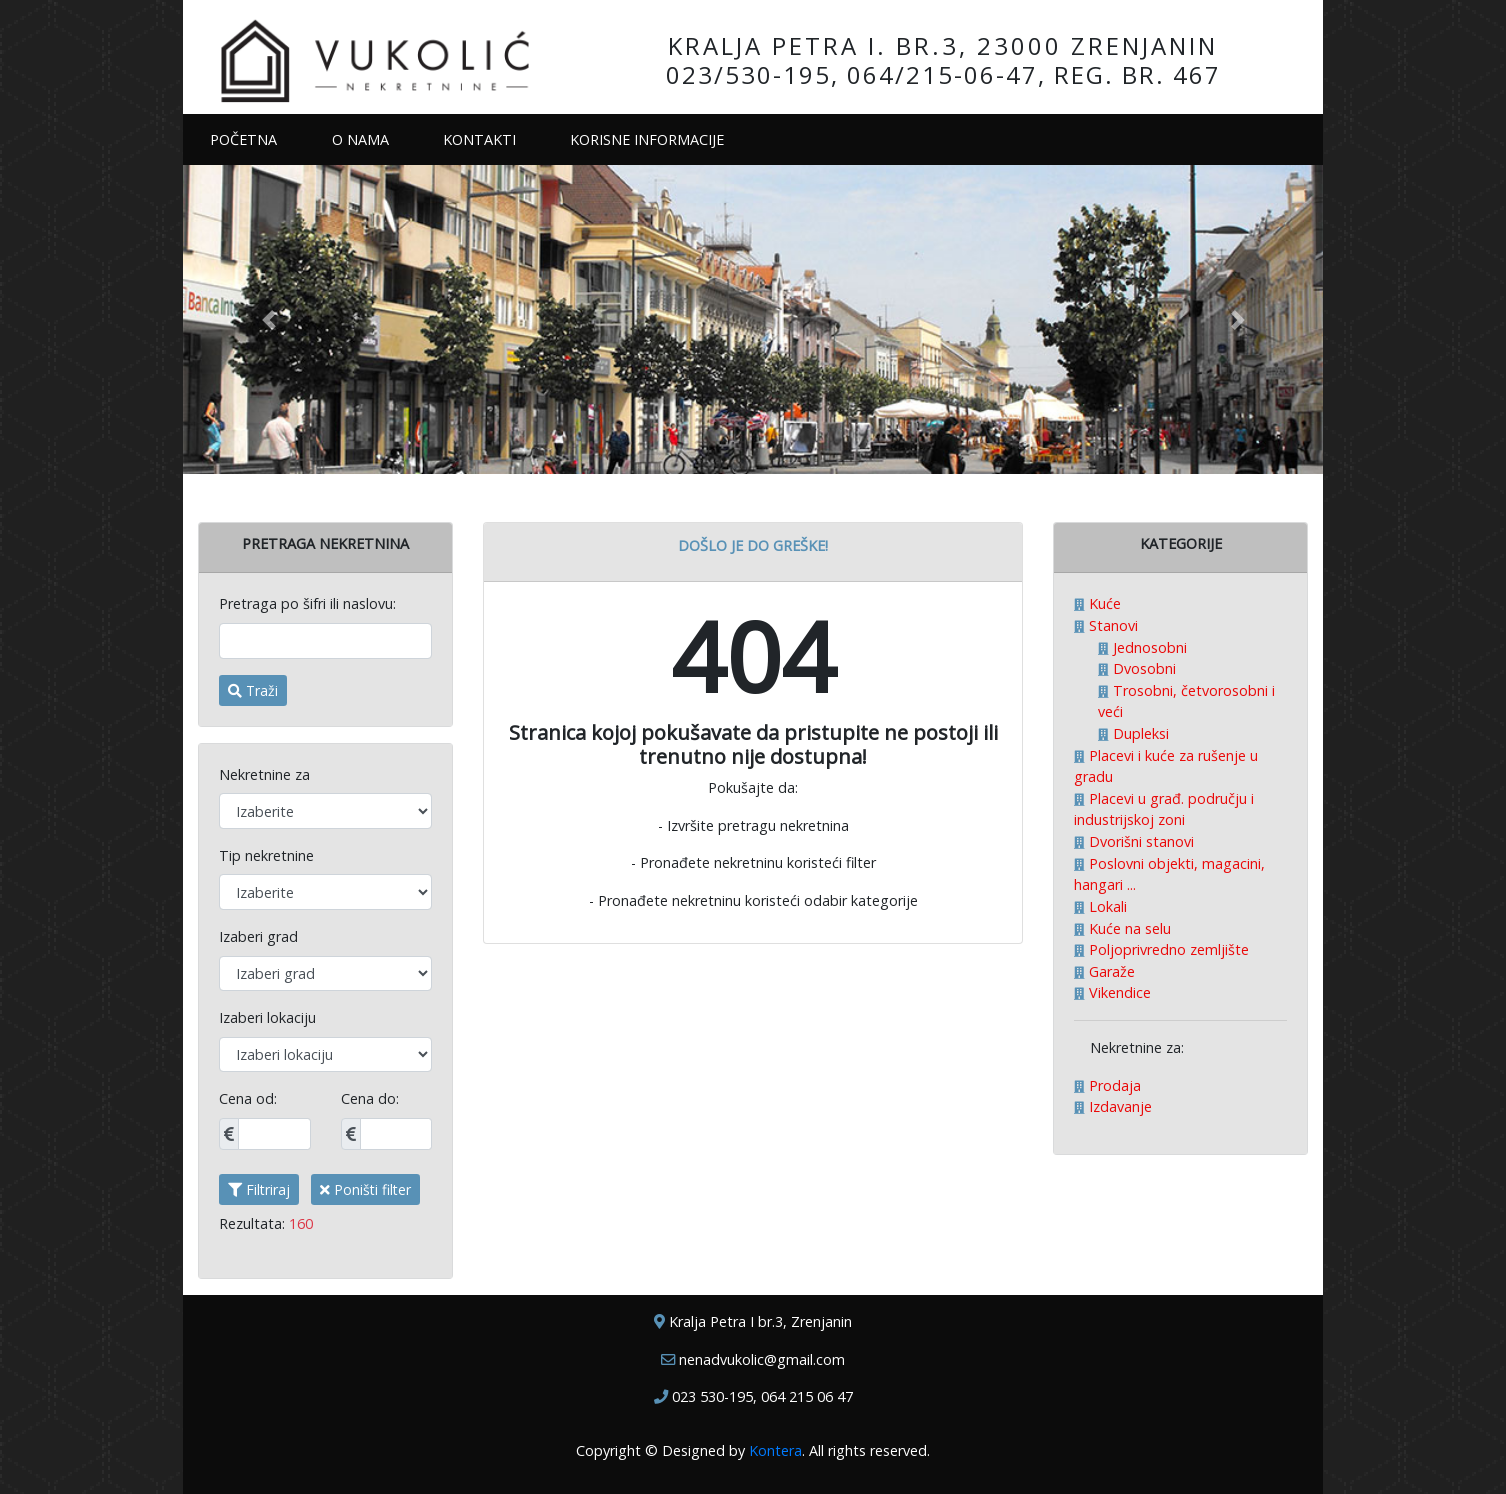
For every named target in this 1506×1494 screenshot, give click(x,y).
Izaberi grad (258, 936)
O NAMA (360, 139)
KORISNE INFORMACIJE (647, 139)
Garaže (1110, 971)
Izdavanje (1118, 1106)
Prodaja (1113, 1085)
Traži (253, 690)
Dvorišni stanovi (1139, 841)
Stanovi (1111, 625)
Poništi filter (365, 1189)
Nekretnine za (264, 774)
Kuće (1103, 603)
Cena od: (248, 1098)
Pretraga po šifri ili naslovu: (307, 603)
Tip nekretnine (266, 855)
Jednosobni (1148, 647)
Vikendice (1118, 992)
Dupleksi (1139, 733)
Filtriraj (259, 1189)
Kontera (775, 1450)
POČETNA (257, 138)
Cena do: (370, 1098)
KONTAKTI (479, 139)
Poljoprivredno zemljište (1167, 949)
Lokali (1106, 906)
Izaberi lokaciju (267, 1017)
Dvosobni (1142, 668)
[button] (268, 319)
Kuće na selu (1128, 928)
